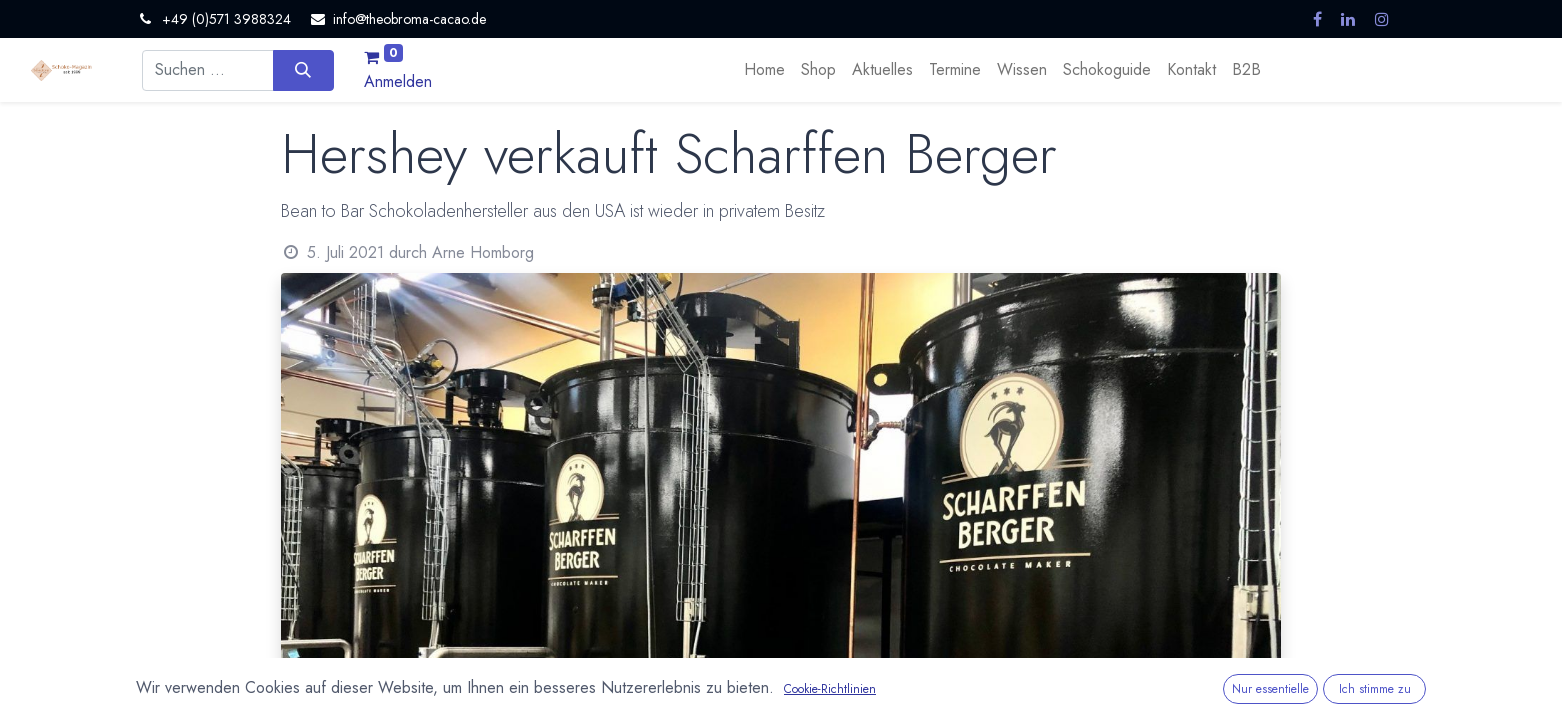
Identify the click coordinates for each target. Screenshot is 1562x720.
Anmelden (398, 81)
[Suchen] (303, 70)
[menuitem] (764, 70)
